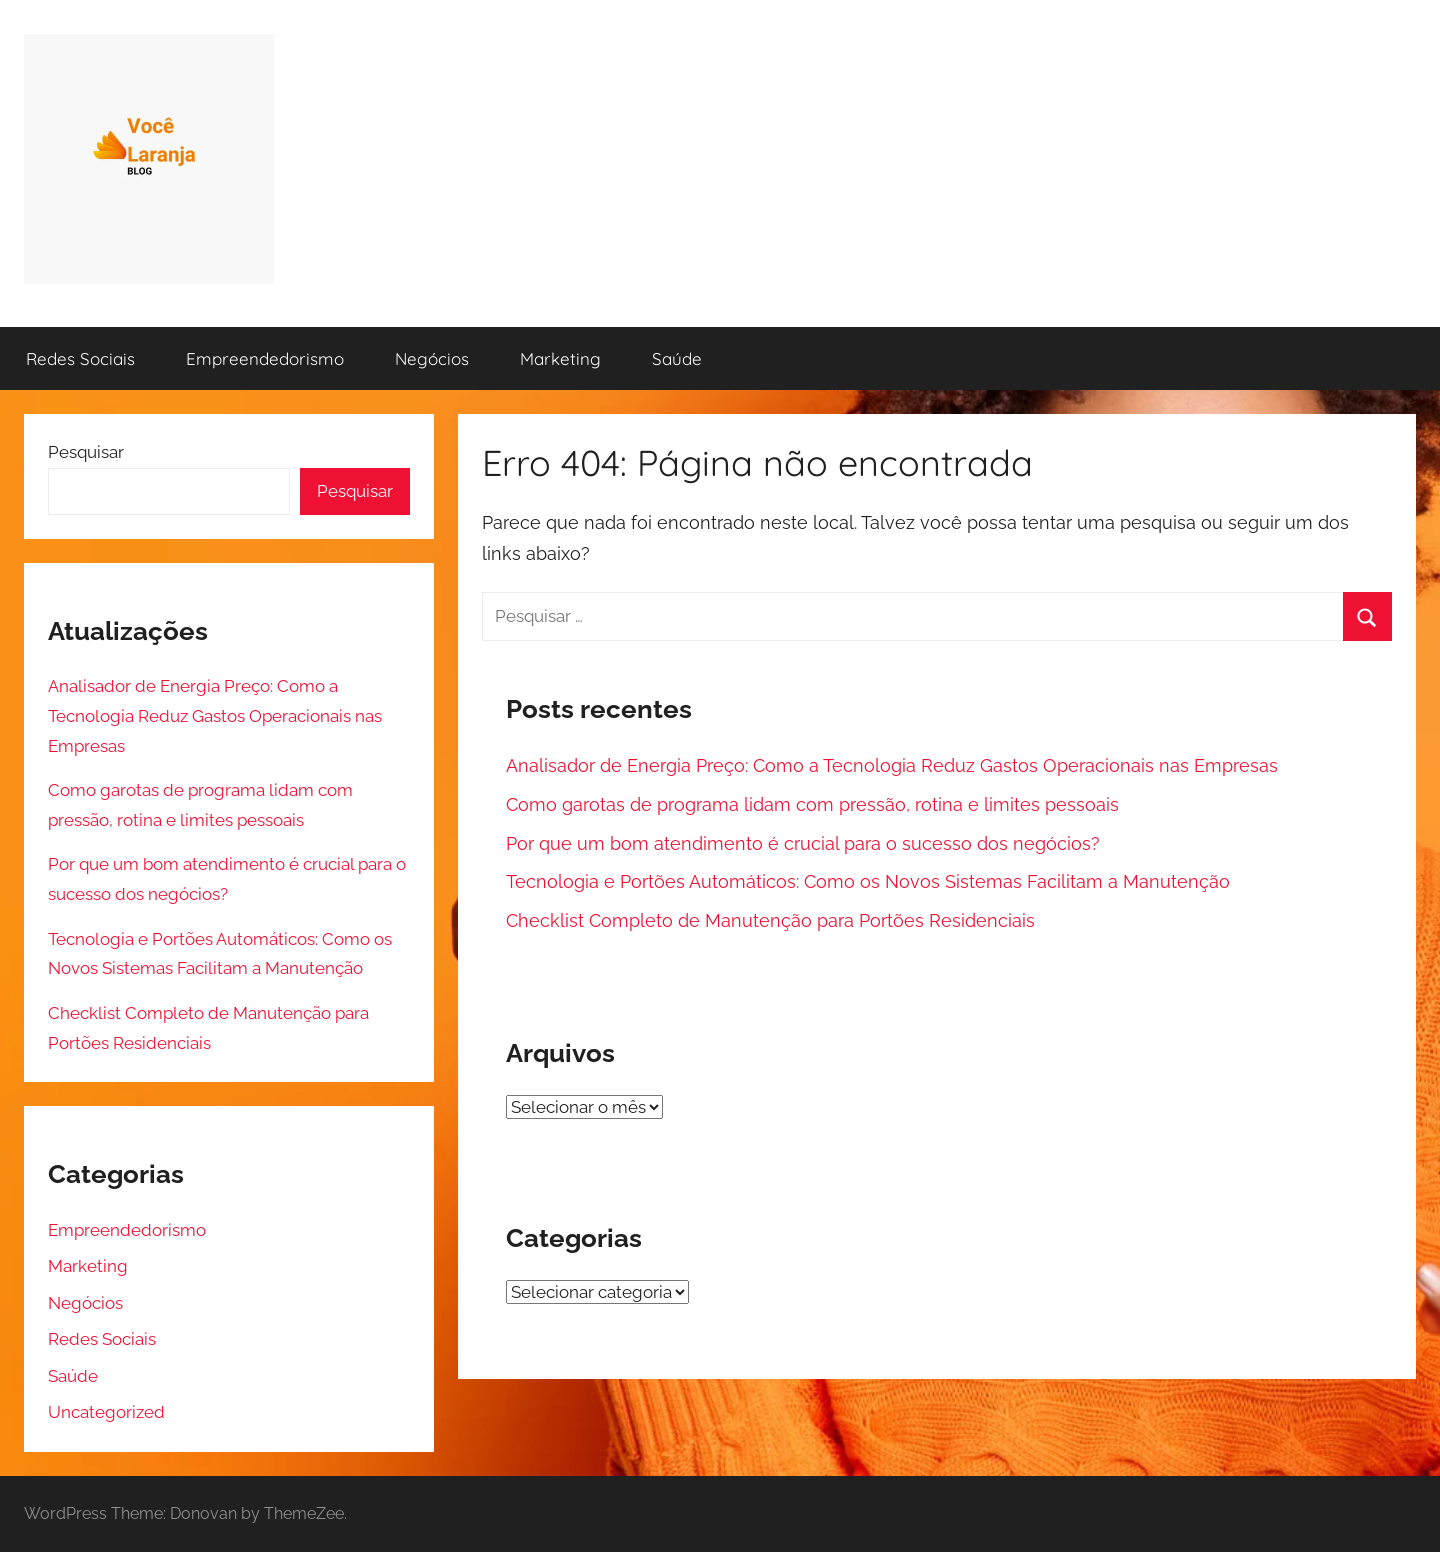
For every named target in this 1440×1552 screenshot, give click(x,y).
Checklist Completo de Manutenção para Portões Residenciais (770, 920)
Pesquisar (86, 452)
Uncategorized (106, 1412)
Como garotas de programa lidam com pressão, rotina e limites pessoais (812, 804)
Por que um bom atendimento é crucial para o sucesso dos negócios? (803, 843)
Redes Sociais (80, 358)
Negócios (432, 358)
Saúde (677, 358)
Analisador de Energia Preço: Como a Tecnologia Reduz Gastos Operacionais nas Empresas (892, 765)
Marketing (560, 358)
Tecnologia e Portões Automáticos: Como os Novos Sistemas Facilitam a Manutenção (868, 881)
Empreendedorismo (265, 358)
